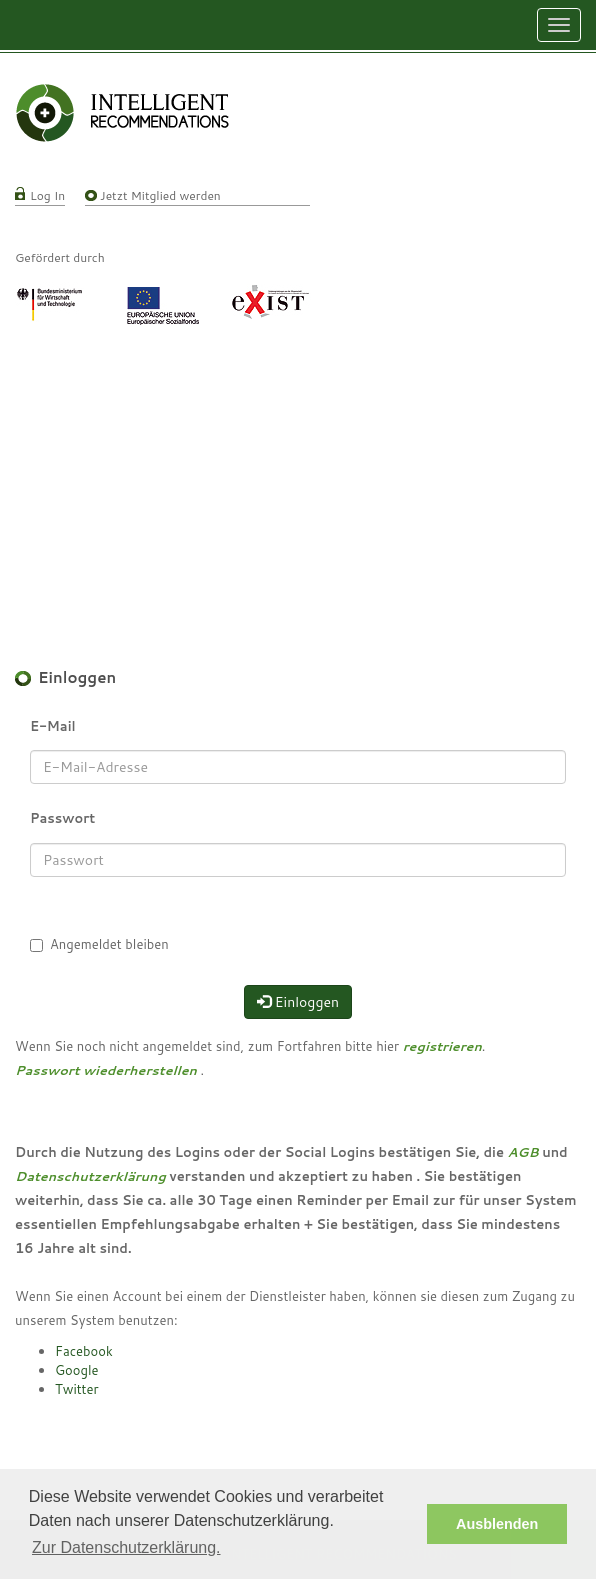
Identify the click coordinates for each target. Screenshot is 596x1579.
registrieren (442, 1046)
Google (77, 1370)
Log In (47, 195)
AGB (523, 1152)
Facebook (84, 1351)
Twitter (77, 1389)
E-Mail (53, 726)
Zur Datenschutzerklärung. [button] (126, 1547)
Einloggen (298, 1002)
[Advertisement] (298, 475)
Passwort (62, 818)
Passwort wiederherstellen (106, 1070)
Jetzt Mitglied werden (160, 195)
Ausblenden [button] (497, 1524)
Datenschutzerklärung (90, 1176)
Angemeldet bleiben (109, 944)
